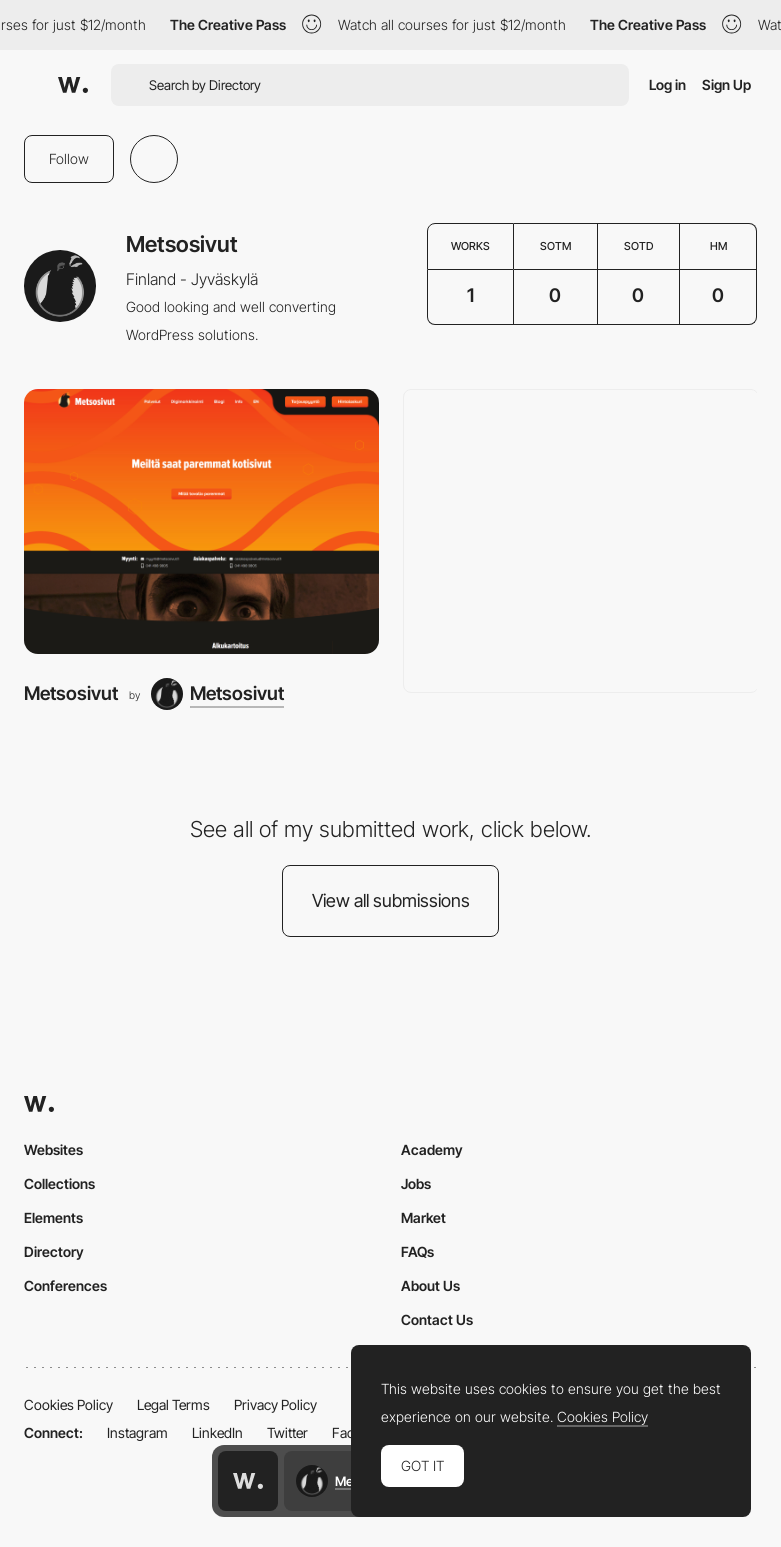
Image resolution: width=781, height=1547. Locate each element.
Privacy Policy (275, 1404)
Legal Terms (173, 1404)
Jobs (416, 1183)
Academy (432, 1149)
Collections (59, 1183)
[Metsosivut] (201, 522)
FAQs (417, 1251)
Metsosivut (71, 693)
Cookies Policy (68, 1404)
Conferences (65, 1285)
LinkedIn (217, 1432)
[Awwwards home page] (248, 1481)
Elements (53, 1217)
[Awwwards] (73, 85)
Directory (54, 1251)
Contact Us (437, 1319)
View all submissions (391, 900)
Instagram (137, 1432)
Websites (53, 1149)
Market (423, 1217)
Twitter (287, 1432)
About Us (430, 1285)
